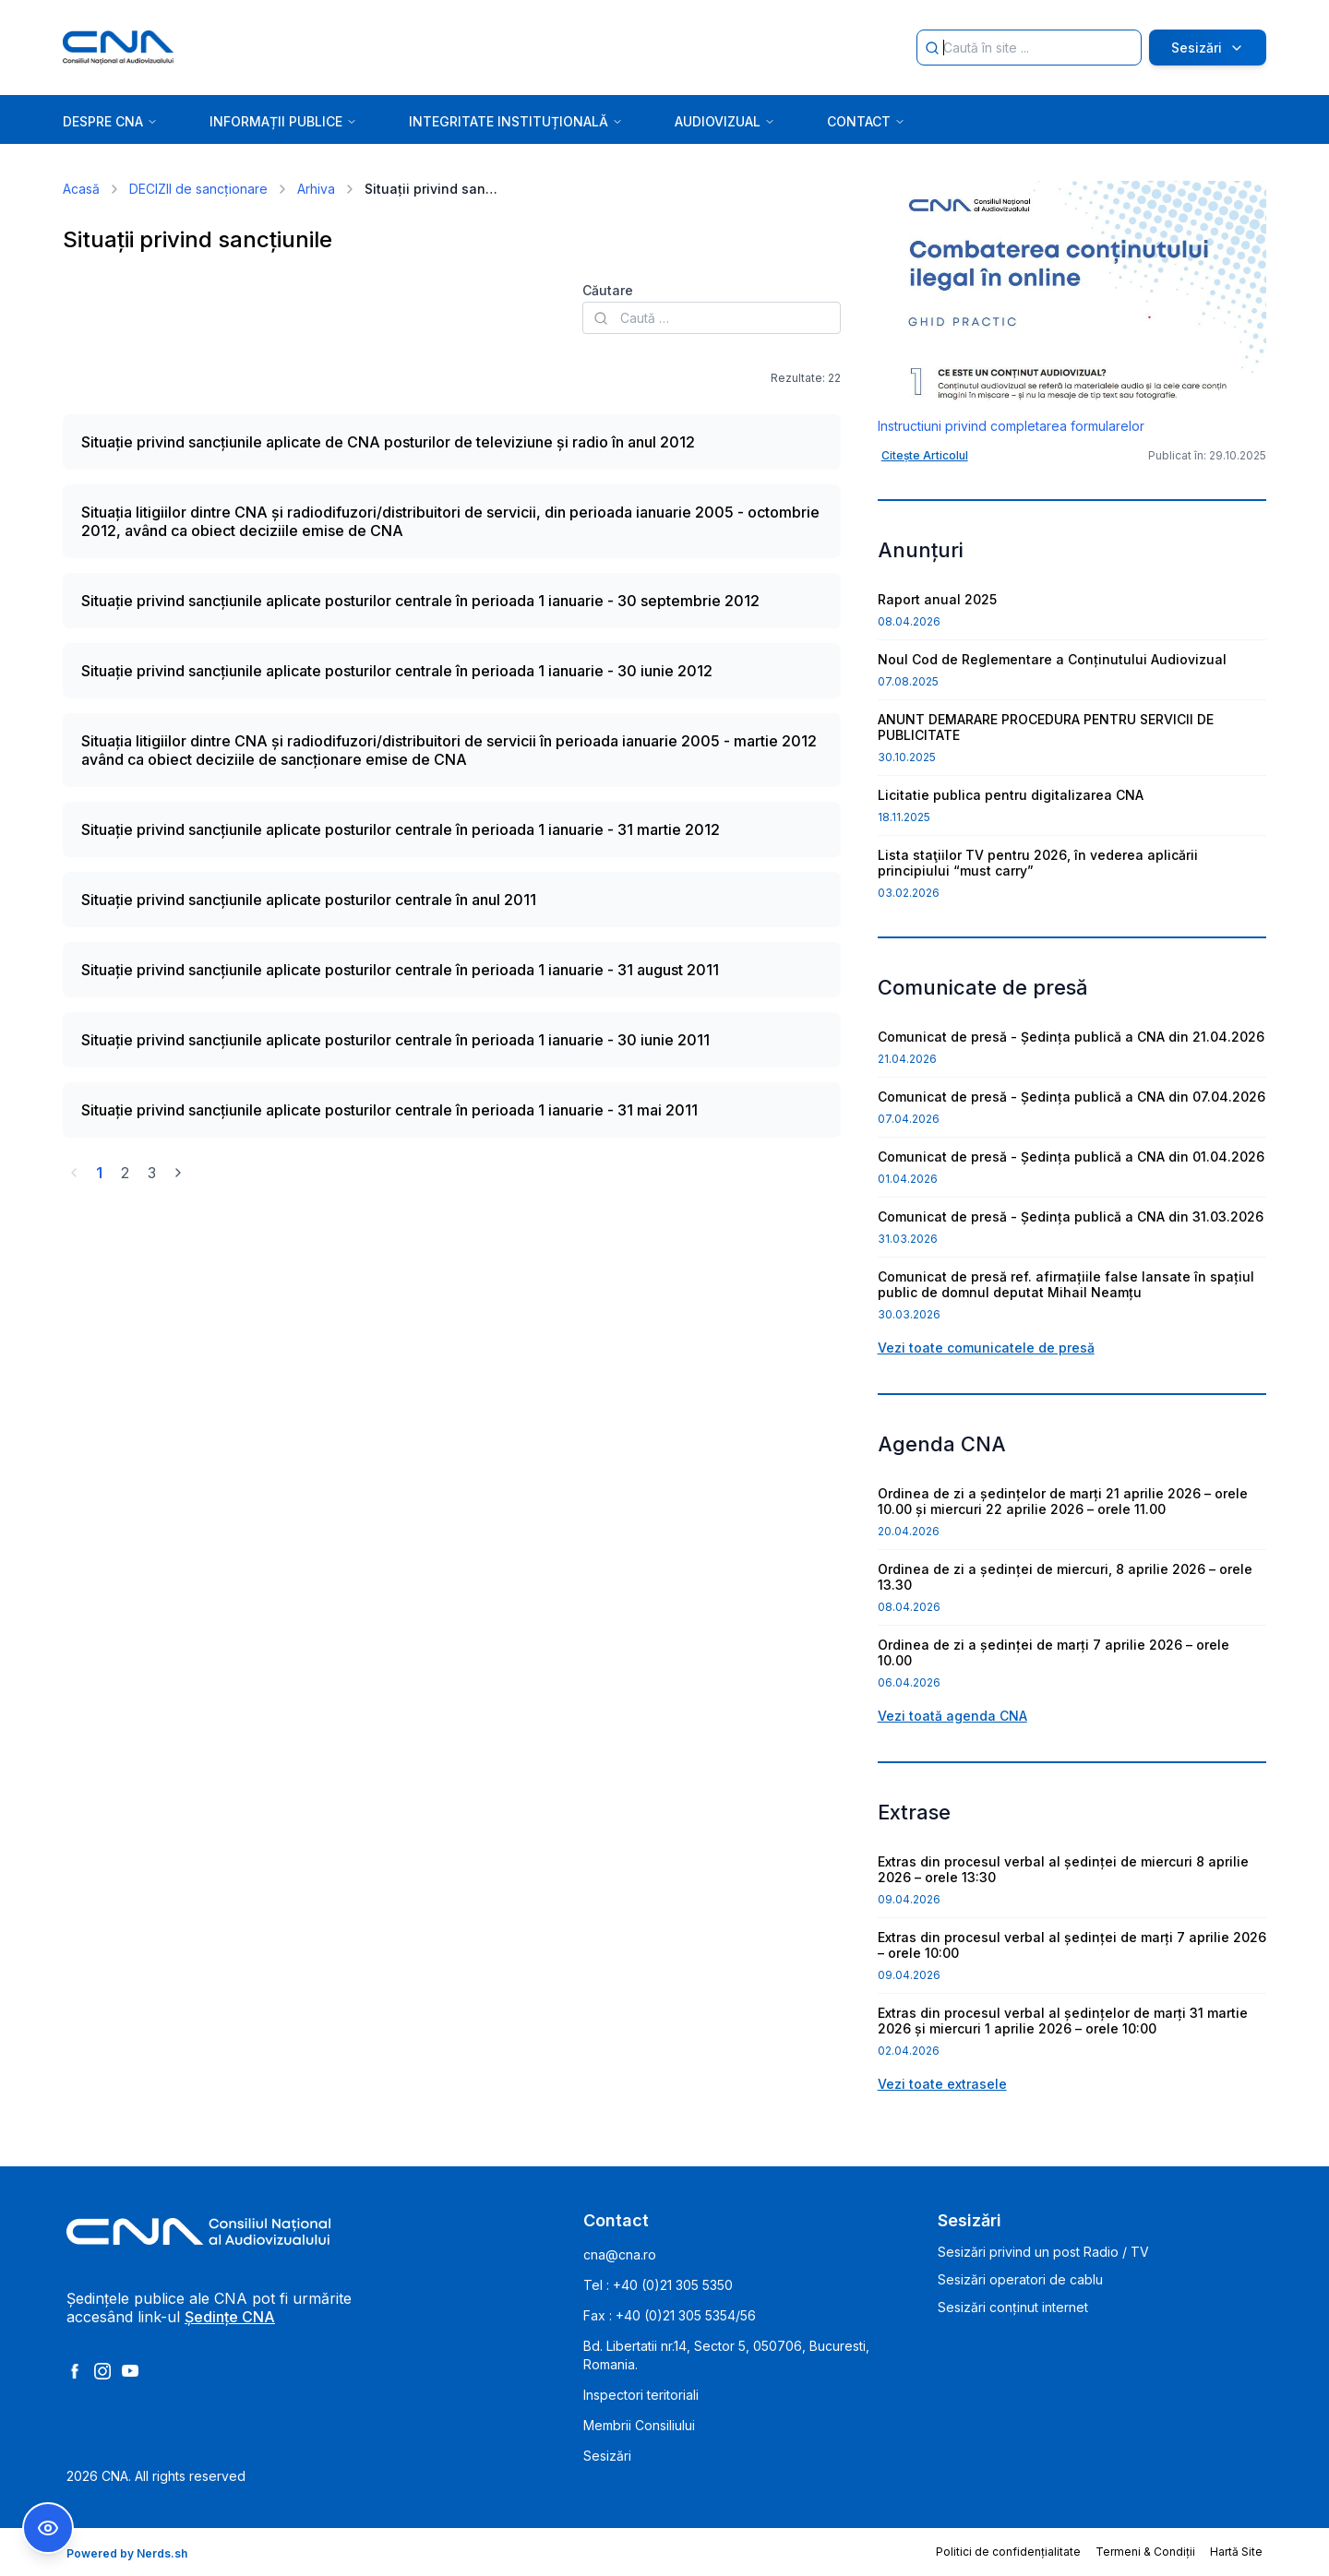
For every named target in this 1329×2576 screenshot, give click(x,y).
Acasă (81, 189)
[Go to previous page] (74, 1173)
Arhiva (316, 189)
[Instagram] (102, 2371)
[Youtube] (130, 2371)
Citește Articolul (924, 455)
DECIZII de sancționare (198, 189)
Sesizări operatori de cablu (1020, 2279)
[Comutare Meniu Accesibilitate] (48, 2528)
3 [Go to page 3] (152, 1172)
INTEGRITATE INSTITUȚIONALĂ (516, 121)
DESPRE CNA (110, 121)
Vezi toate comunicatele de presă (986, 1347)
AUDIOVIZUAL (725, 121)
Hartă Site (1236, 2551)
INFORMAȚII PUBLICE (283, 121)
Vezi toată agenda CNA (952, 1715)
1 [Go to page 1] (99, 1172)
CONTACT (866, 121)
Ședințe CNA (230, 2317)
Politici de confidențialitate (1008, 2551)
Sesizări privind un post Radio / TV (1043, 2252)
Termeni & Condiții (1145, 2551)
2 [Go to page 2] (125, 1172)
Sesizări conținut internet (1013, 2307)
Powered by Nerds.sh (126, 2553)
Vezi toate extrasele (942, 2084)
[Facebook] (74, 2371)
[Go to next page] (178, 1173)
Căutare (607, 290)
